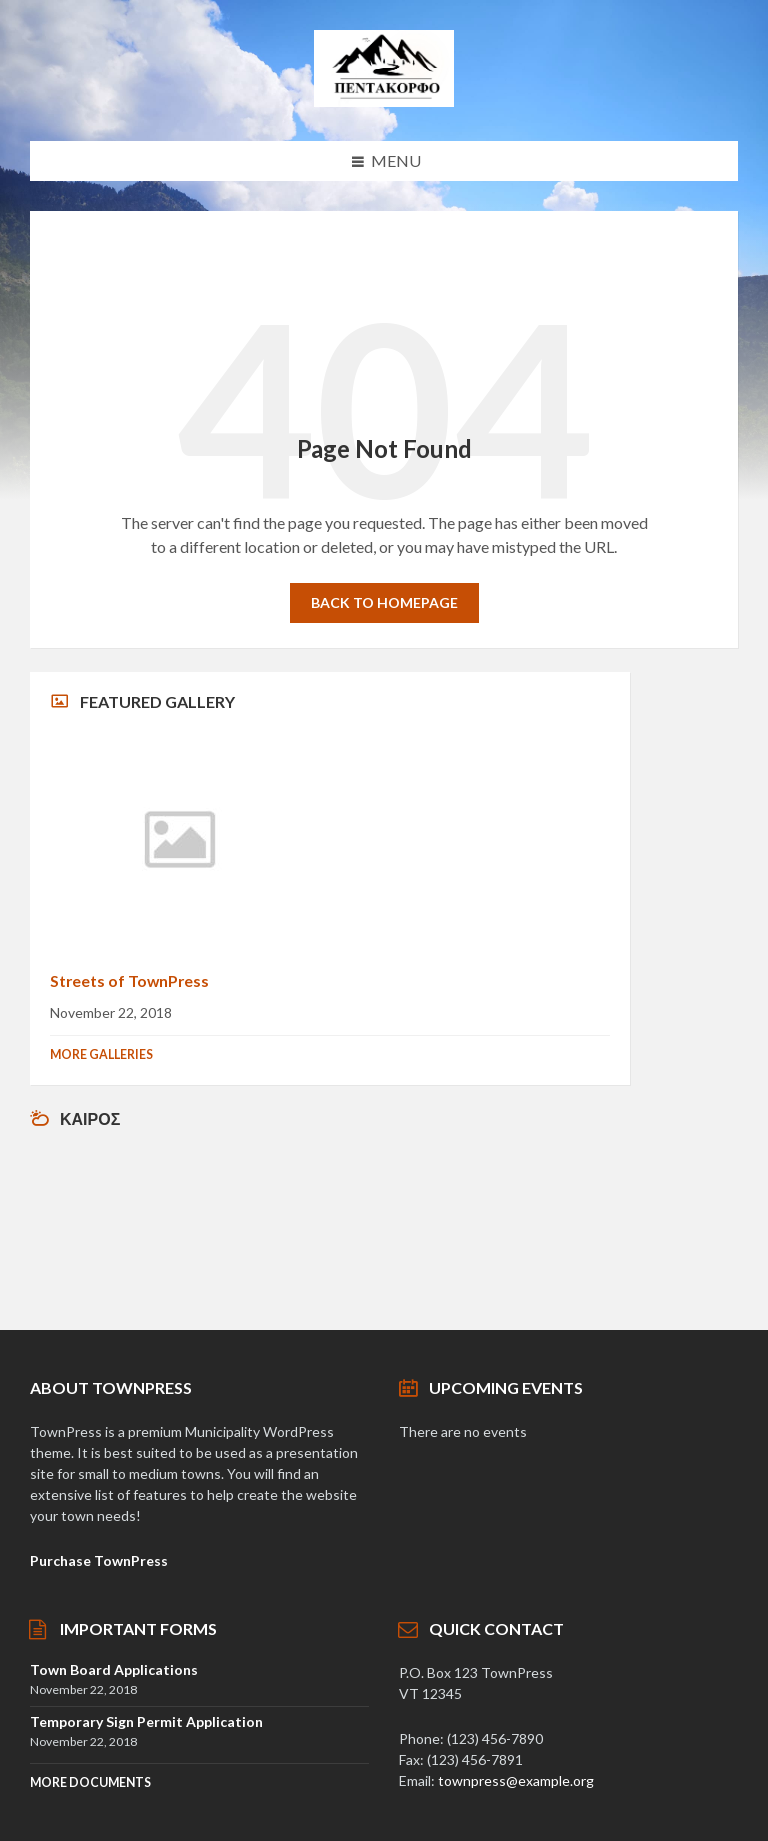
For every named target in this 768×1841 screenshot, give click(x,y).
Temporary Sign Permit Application (146, 1721)
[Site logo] (384, 100)
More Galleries (101, 1054)
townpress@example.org (516, 1780)
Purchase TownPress (99, 1560)
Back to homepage (384, 602)
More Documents (90, 1782)
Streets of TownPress (129, 980)
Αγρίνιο (330, 1219)
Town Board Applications (114, 1669)
